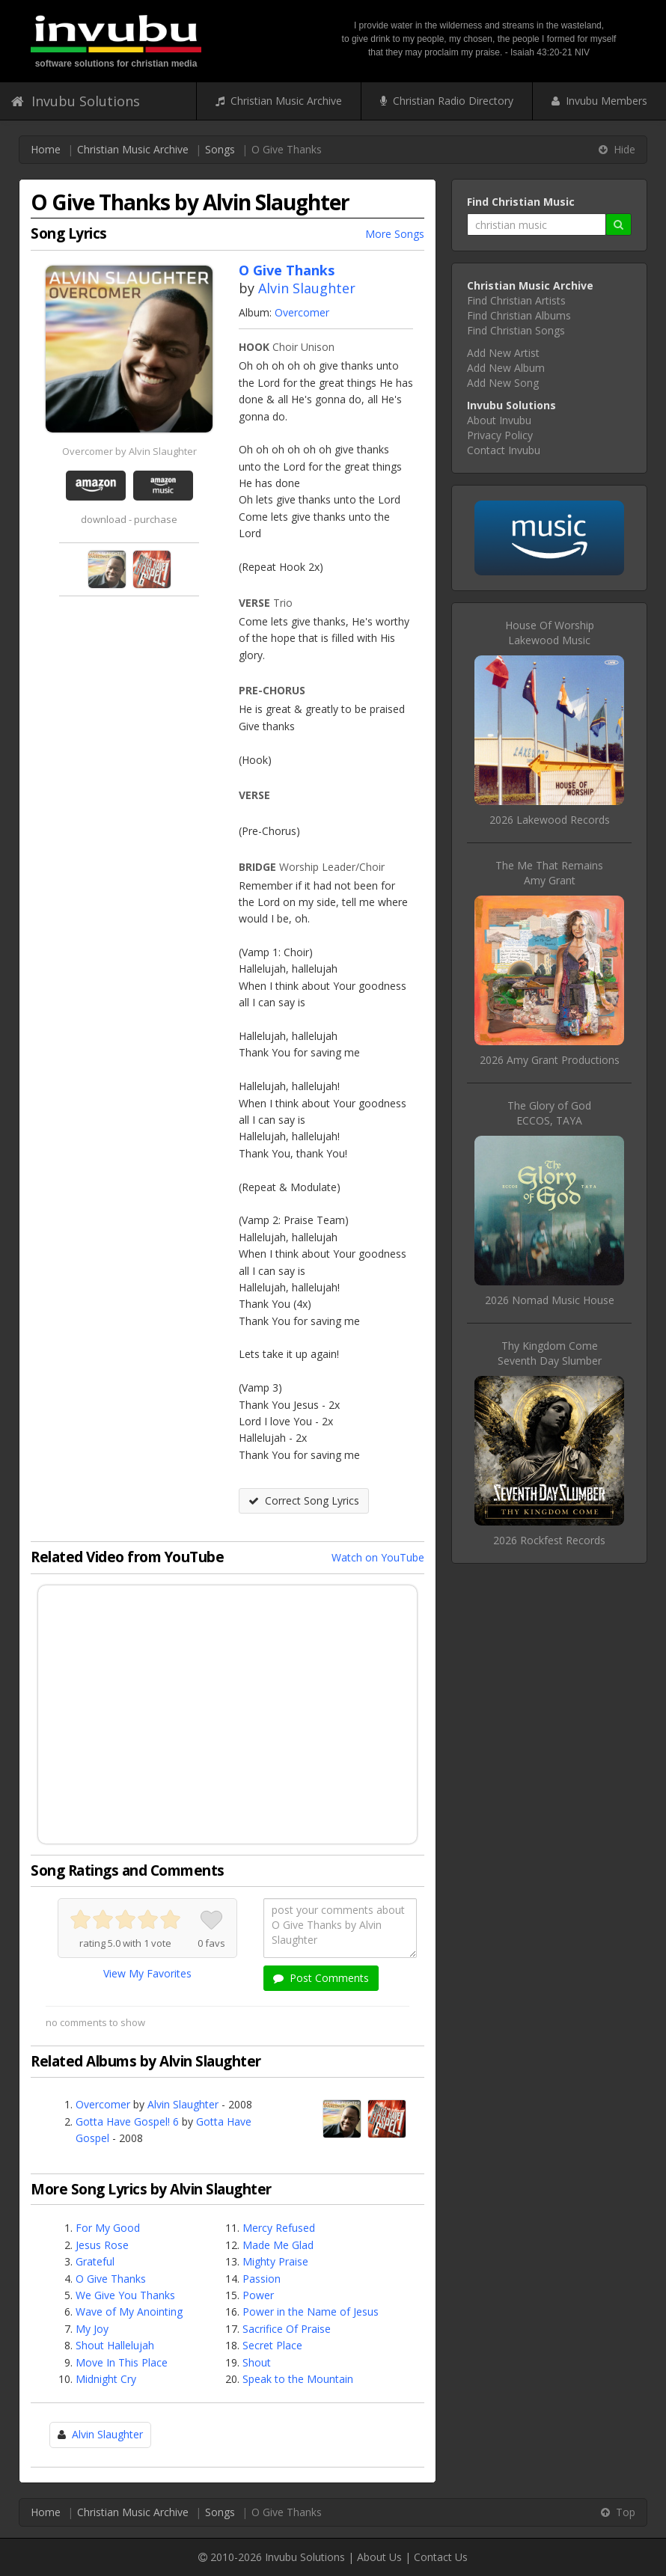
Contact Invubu (503, 450)
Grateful (95, 2261)
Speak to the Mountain (297, 2379)
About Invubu (499, 420)
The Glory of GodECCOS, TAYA (549, 1113)
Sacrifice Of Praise (286, 2329)
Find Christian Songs (516, 330)
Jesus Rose (102, 2245)
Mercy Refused (278, 2228)
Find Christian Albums (519, 315)
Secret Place (272, 2345)
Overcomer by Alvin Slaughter (129, 451)
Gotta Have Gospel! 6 (127, 2121)
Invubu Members (599, 101)
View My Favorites (147, 1973)
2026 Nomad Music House (549, 1300)
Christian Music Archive (279, 101)
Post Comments (321, 1978)
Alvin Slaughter (306, 288)
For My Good (108, 2228)
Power (258, 2295)
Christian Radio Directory (446, 101)
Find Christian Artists (516, 300)
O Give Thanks (111, 2278)
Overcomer (302, 312)
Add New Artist (503, 353)
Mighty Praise (275, 2261)
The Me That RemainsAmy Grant (549, 872)
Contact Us (441, 2557)
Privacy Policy (500, 435)
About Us (379, 2557)
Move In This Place (122, 2362)
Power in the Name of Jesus (310, 2311)
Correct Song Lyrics (303, 1500)
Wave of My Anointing (129, 2311)
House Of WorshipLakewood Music (549, 632)
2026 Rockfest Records (549, 1540)
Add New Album (506, 368)
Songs (220, 149)
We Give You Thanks (125, 2295)
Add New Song (503, 383)
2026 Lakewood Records (549, 820)
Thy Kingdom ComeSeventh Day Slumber (550, 1353)
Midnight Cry (106, 2379)
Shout (256, 2362)
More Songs (394, 234)
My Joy (92, 2329)
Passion (261, 2278)
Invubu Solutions (75, 101)
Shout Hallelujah (115, 2345)
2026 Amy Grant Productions (550, 1060)
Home (46, 149)
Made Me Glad (278, 2245)
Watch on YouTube (378, 1557)
